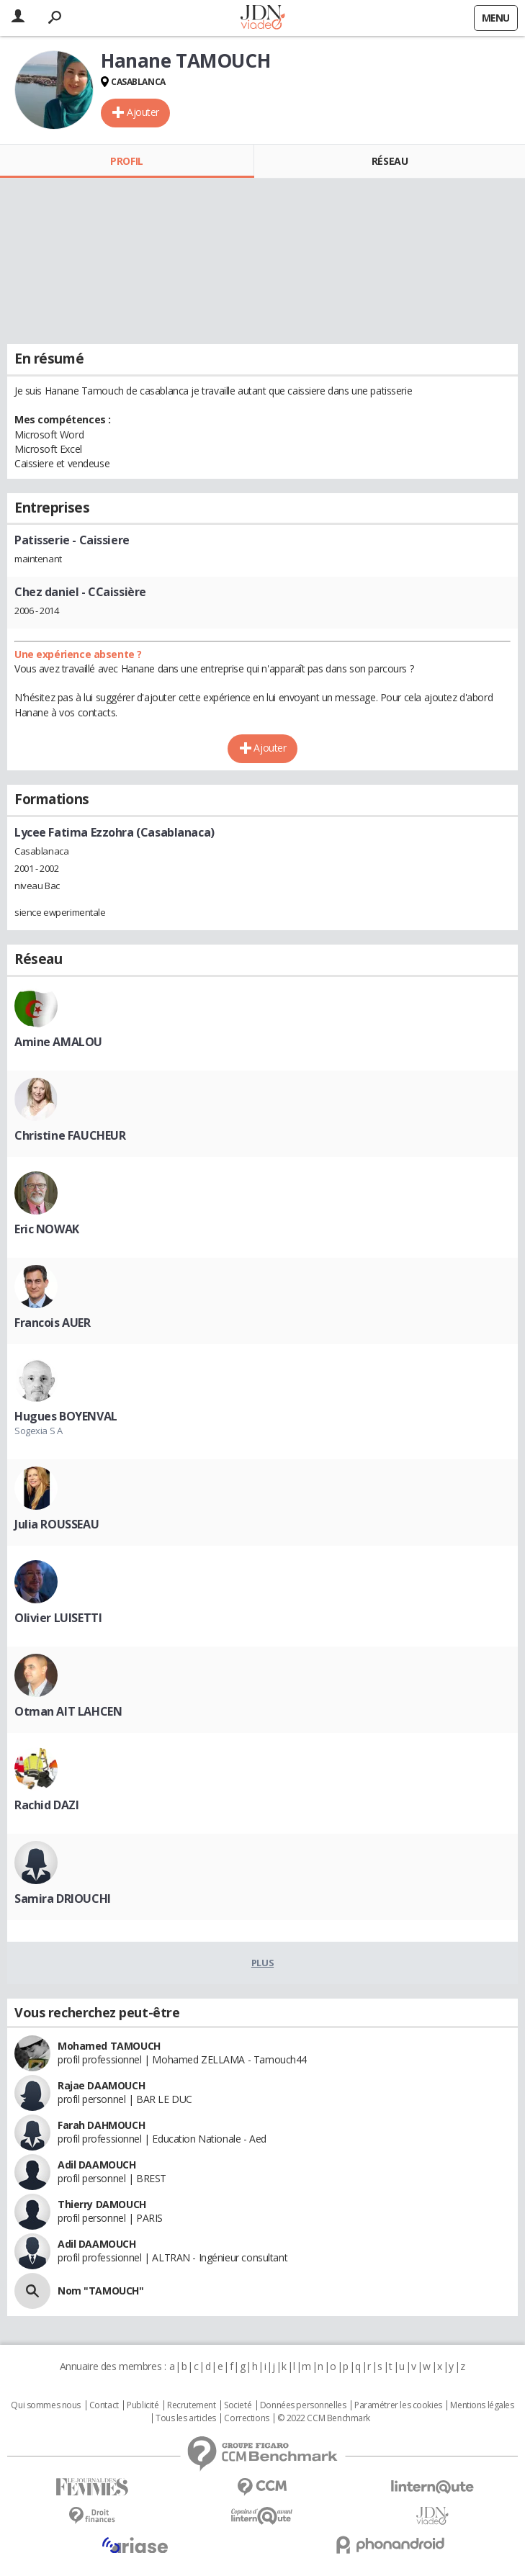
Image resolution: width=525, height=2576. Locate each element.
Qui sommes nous (46, 2405)
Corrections (246, 2418)
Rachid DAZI (46, 1805)
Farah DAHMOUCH (101, 2125)
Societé (237, 2405)
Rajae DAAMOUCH (101, 2085)
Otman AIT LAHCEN (68, 1711)
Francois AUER (52, 1322)
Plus (262, 1962)
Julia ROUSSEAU (56, 1524)
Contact (104, 2405)
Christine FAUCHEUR (69, 1135)
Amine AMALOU (58, 1042)
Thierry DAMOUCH (102, 2204)
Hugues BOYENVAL (65, 1416)
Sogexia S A (38, 1430)
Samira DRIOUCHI (62, 1898)
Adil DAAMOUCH (97, 2164)
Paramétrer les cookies (398, 2405)
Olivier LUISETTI (58, 1618)
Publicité (142, 2405)
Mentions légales (481, 2405)
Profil (126, 161)
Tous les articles (186, 2418)
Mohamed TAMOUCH (109, 2046)
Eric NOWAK (46, 1229)
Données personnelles (303, 2405)
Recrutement (191, 2405)
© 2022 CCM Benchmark (323, 2418)
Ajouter (143, 112)
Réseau (390, 161)
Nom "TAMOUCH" (101, 2290)
